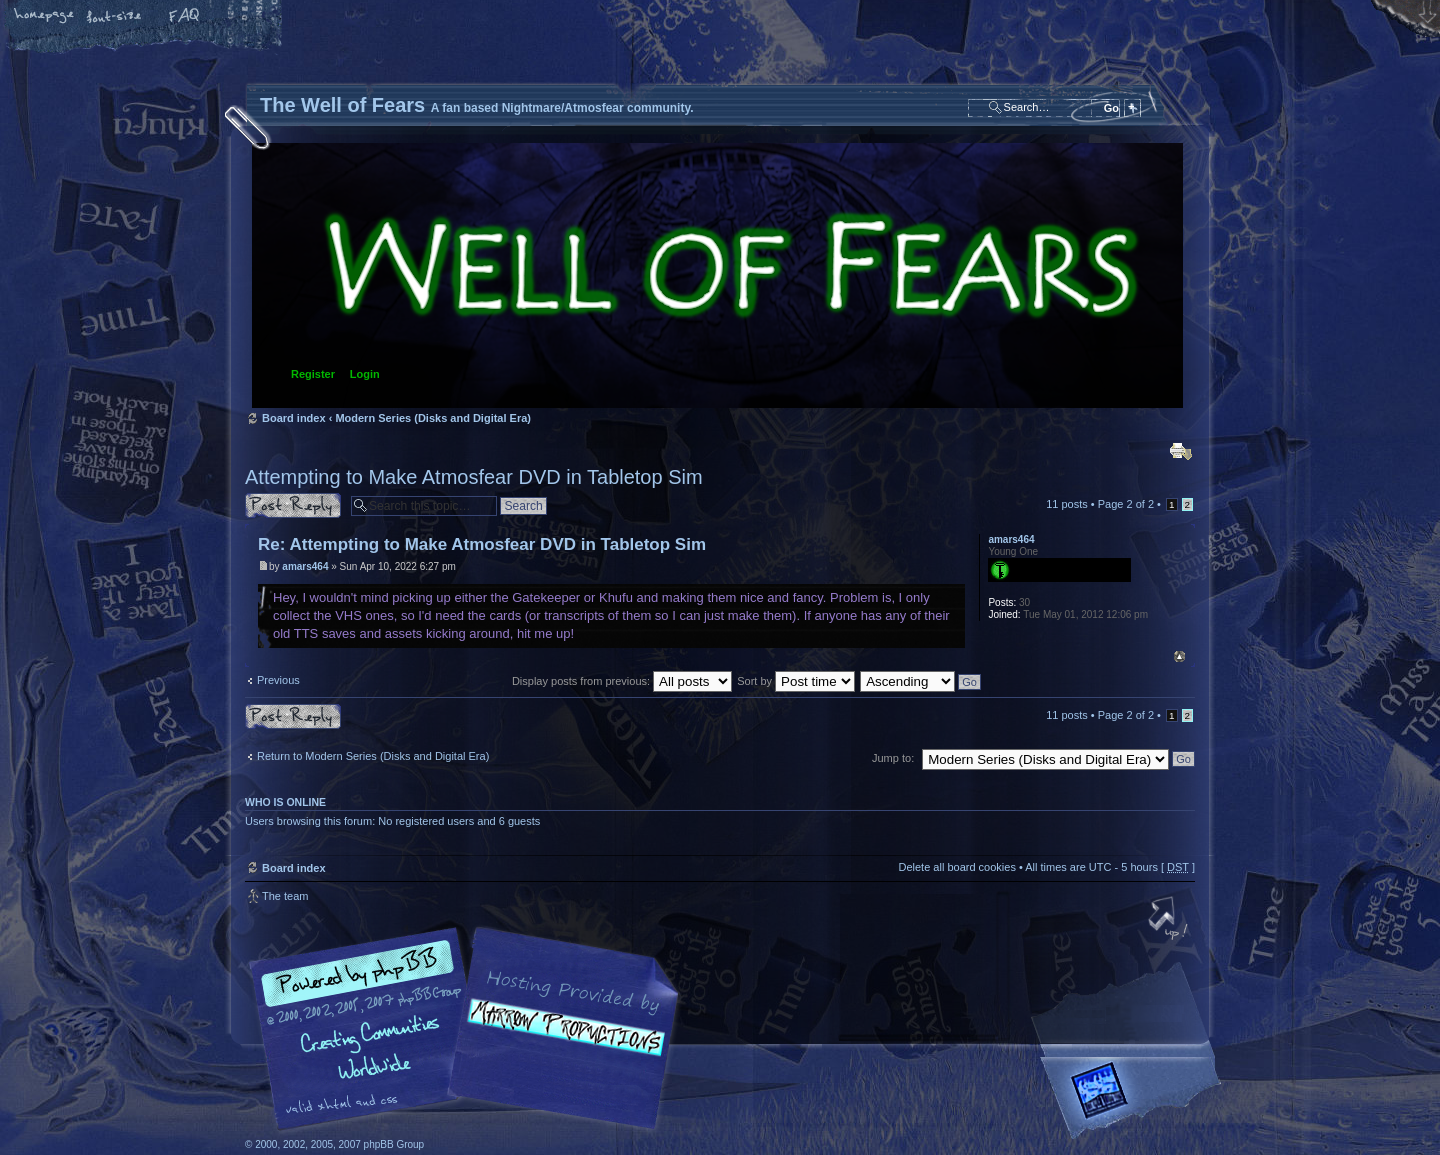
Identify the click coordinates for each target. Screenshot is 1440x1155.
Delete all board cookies (956, 867)
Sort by (796, 681)
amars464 (305, 566)
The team (285, 896)
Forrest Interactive (1135, 1098)
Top (1179, 656)
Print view (1181, 451)
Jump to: (893, 758)
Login (365, 374)
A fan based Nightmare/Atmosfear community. (560, 1042)
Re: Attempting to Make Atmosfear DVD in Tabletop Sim (482, 544)
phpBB (470, 1029)
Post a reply (293, 505)
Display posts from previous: (622, 681)
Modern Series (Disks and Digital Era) (433, 418)
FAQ (185, 17)
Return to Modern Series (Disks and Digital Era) (373, 756)
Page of (1126, 504)
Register (313, 374)
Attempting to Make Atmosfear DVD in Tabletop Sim (474, 477)
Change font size (115, 17)
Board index (717, 275)
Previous (278, 680)
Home (45, 17)
